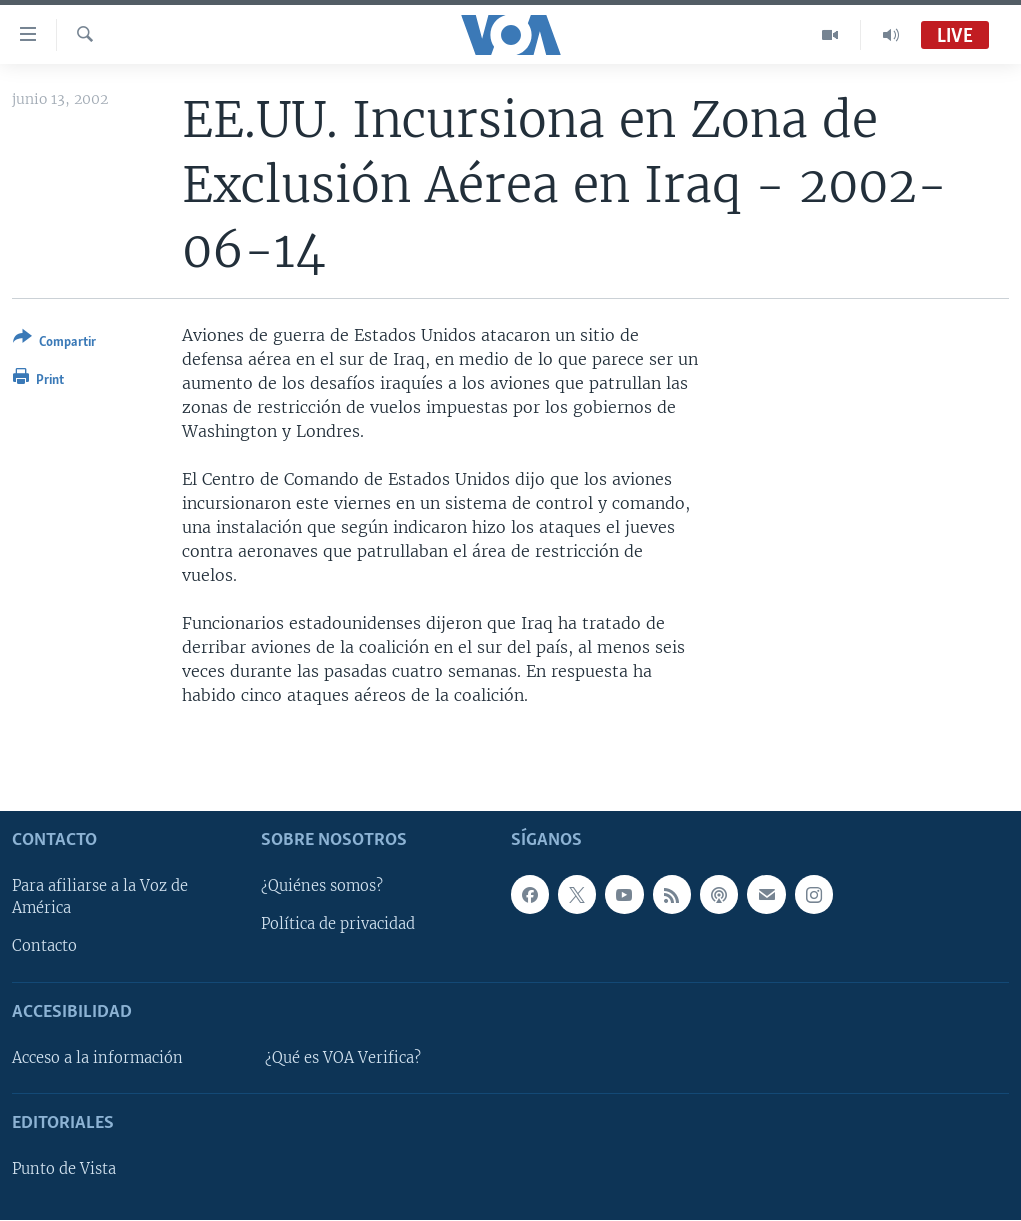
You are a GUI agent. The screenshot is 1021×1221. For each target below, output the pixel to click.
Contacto (44, 947)
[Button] (54, 343)
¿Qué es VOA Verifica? (343, 1058)
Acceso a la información (97, 1058)
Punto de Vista (64, 1170)
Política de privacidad (338, 925)
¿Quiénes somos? (322, 887)
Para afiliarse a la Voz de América (100, 898)
